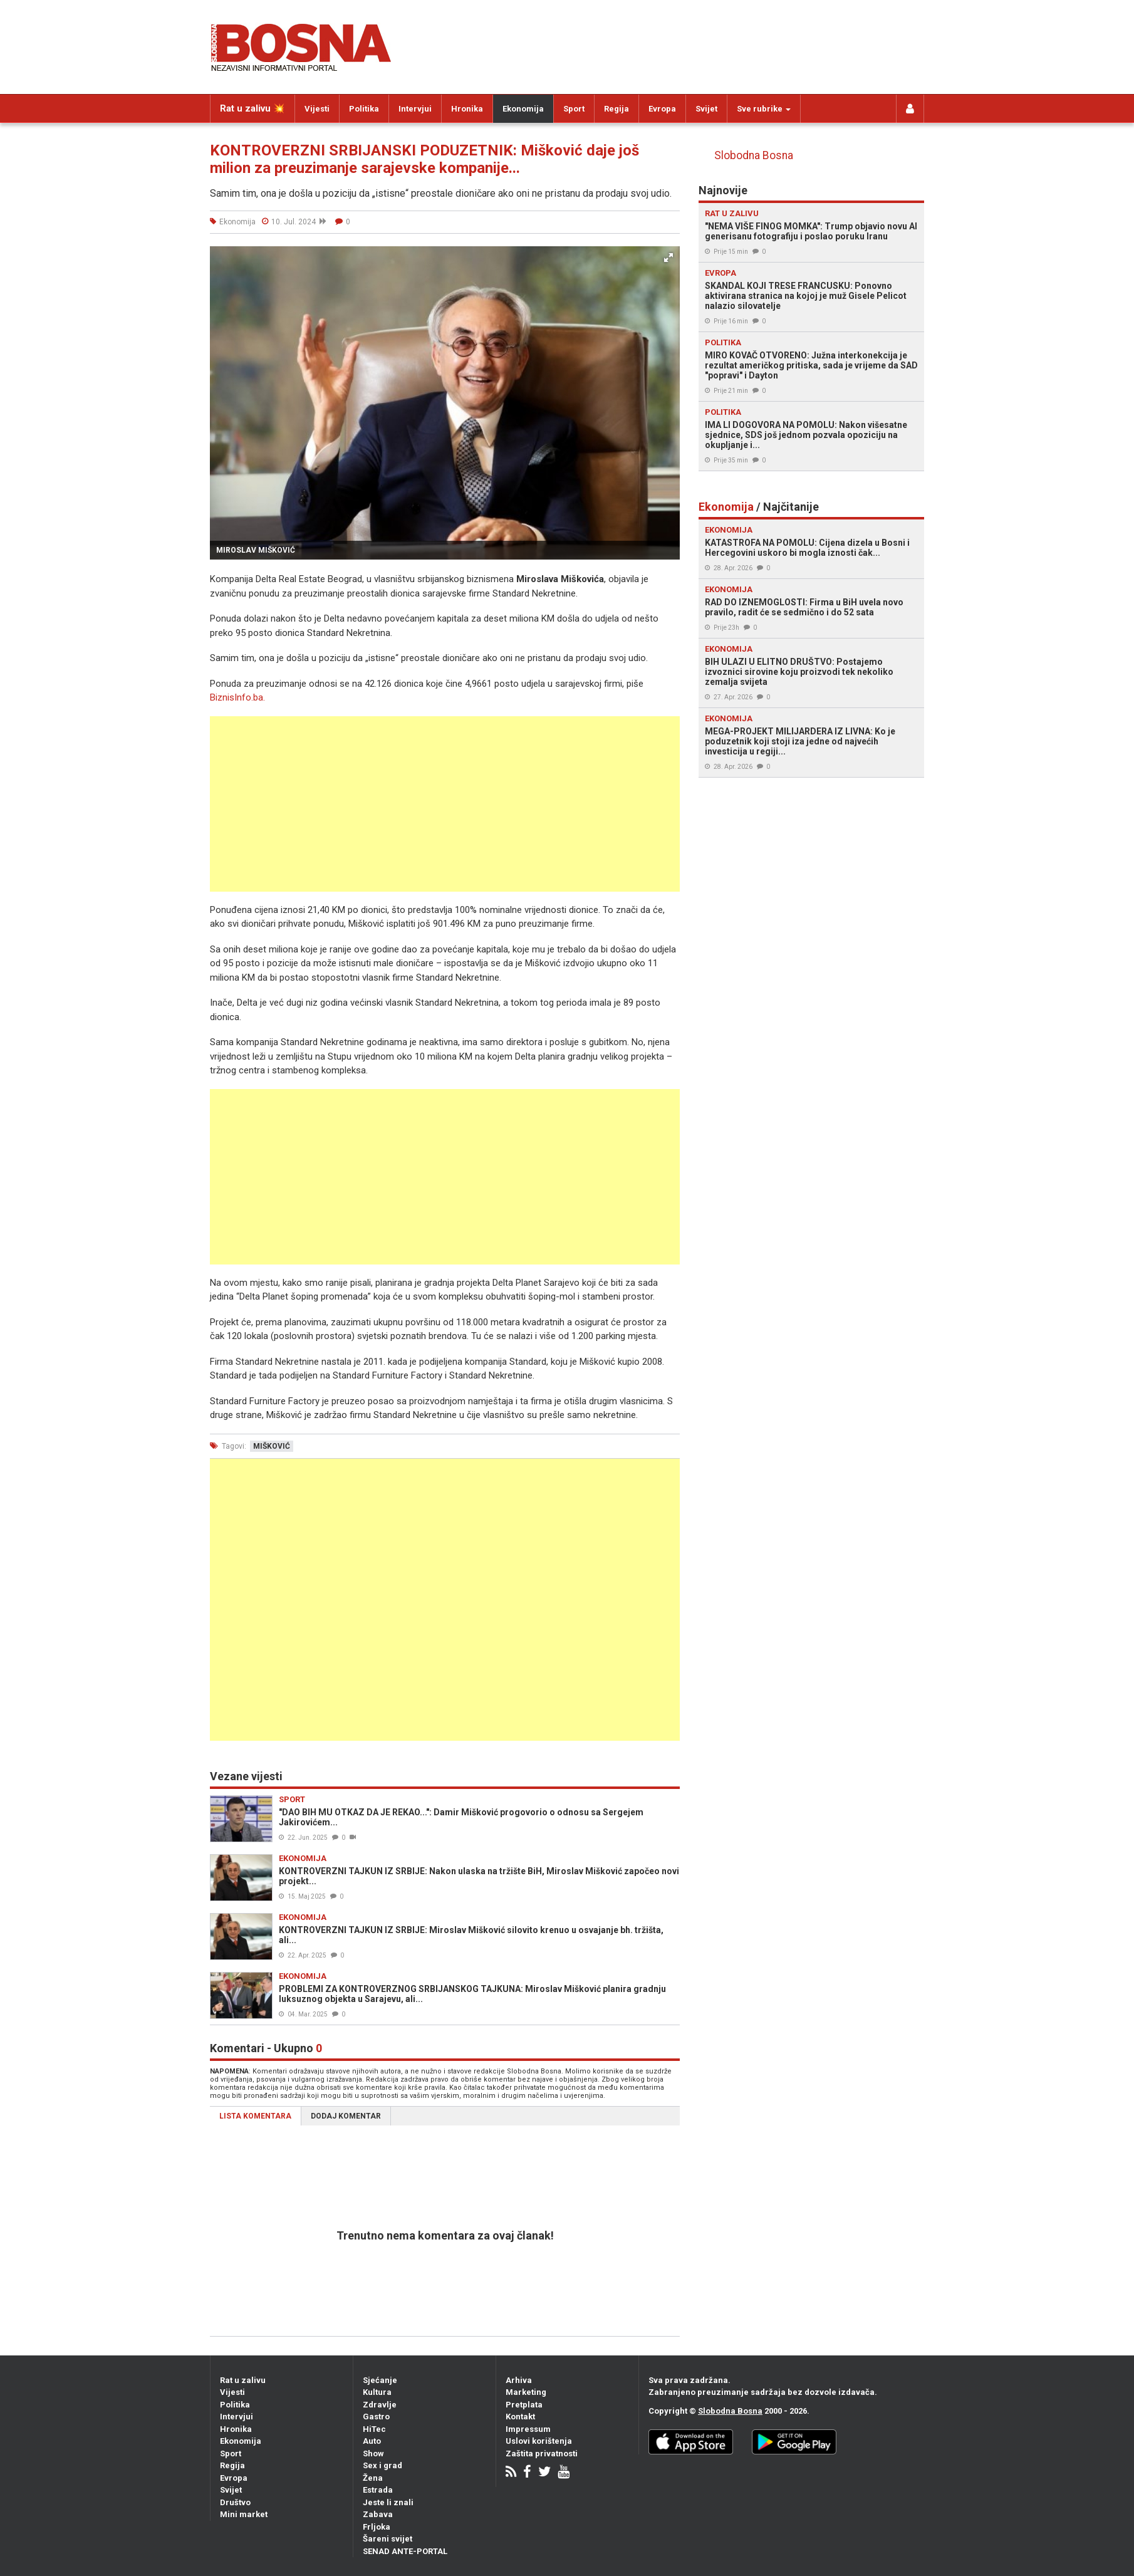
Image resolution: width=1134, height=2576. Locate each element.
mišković (271, 1446)
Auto (372, 2441)
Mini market (244, 2514)
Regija (616, 108)
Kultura (377, 2392)
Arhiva (519, 2380)
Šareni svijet (387, 2538)
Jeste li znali (388, 2502)
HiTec (374, 2429)
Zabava (378, 2514)
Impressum (528, 2429)
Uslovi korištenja (539, 2441)
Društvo (235, 2502)
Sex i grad (382, 2465)
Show (373, 2453)
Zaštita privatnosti (542, 2453)
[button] (668, 258)
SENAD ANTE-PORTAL (405, 2551)
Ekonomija (523, 108)
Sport (574, 108)
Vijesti (317, 108)
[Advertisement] (445, 804)
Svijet (706, 108)
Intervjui (415, 108)
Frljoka (376, 2527)
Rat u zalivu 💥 (252, 108)
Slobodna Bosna (753, 155)
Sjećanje (380, 2380)
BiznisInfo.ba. (237, 697)
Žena (373, 2478)
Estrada (378, 2490)
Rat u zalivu (243, 2380)
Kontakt (520, 2416)
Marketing (526, 2392)
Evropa (662, 108)
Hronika (467, 108)
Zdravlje (380, 2404)
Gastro (376, 2416)
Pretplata (524, 2404)
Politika (364, 108)
